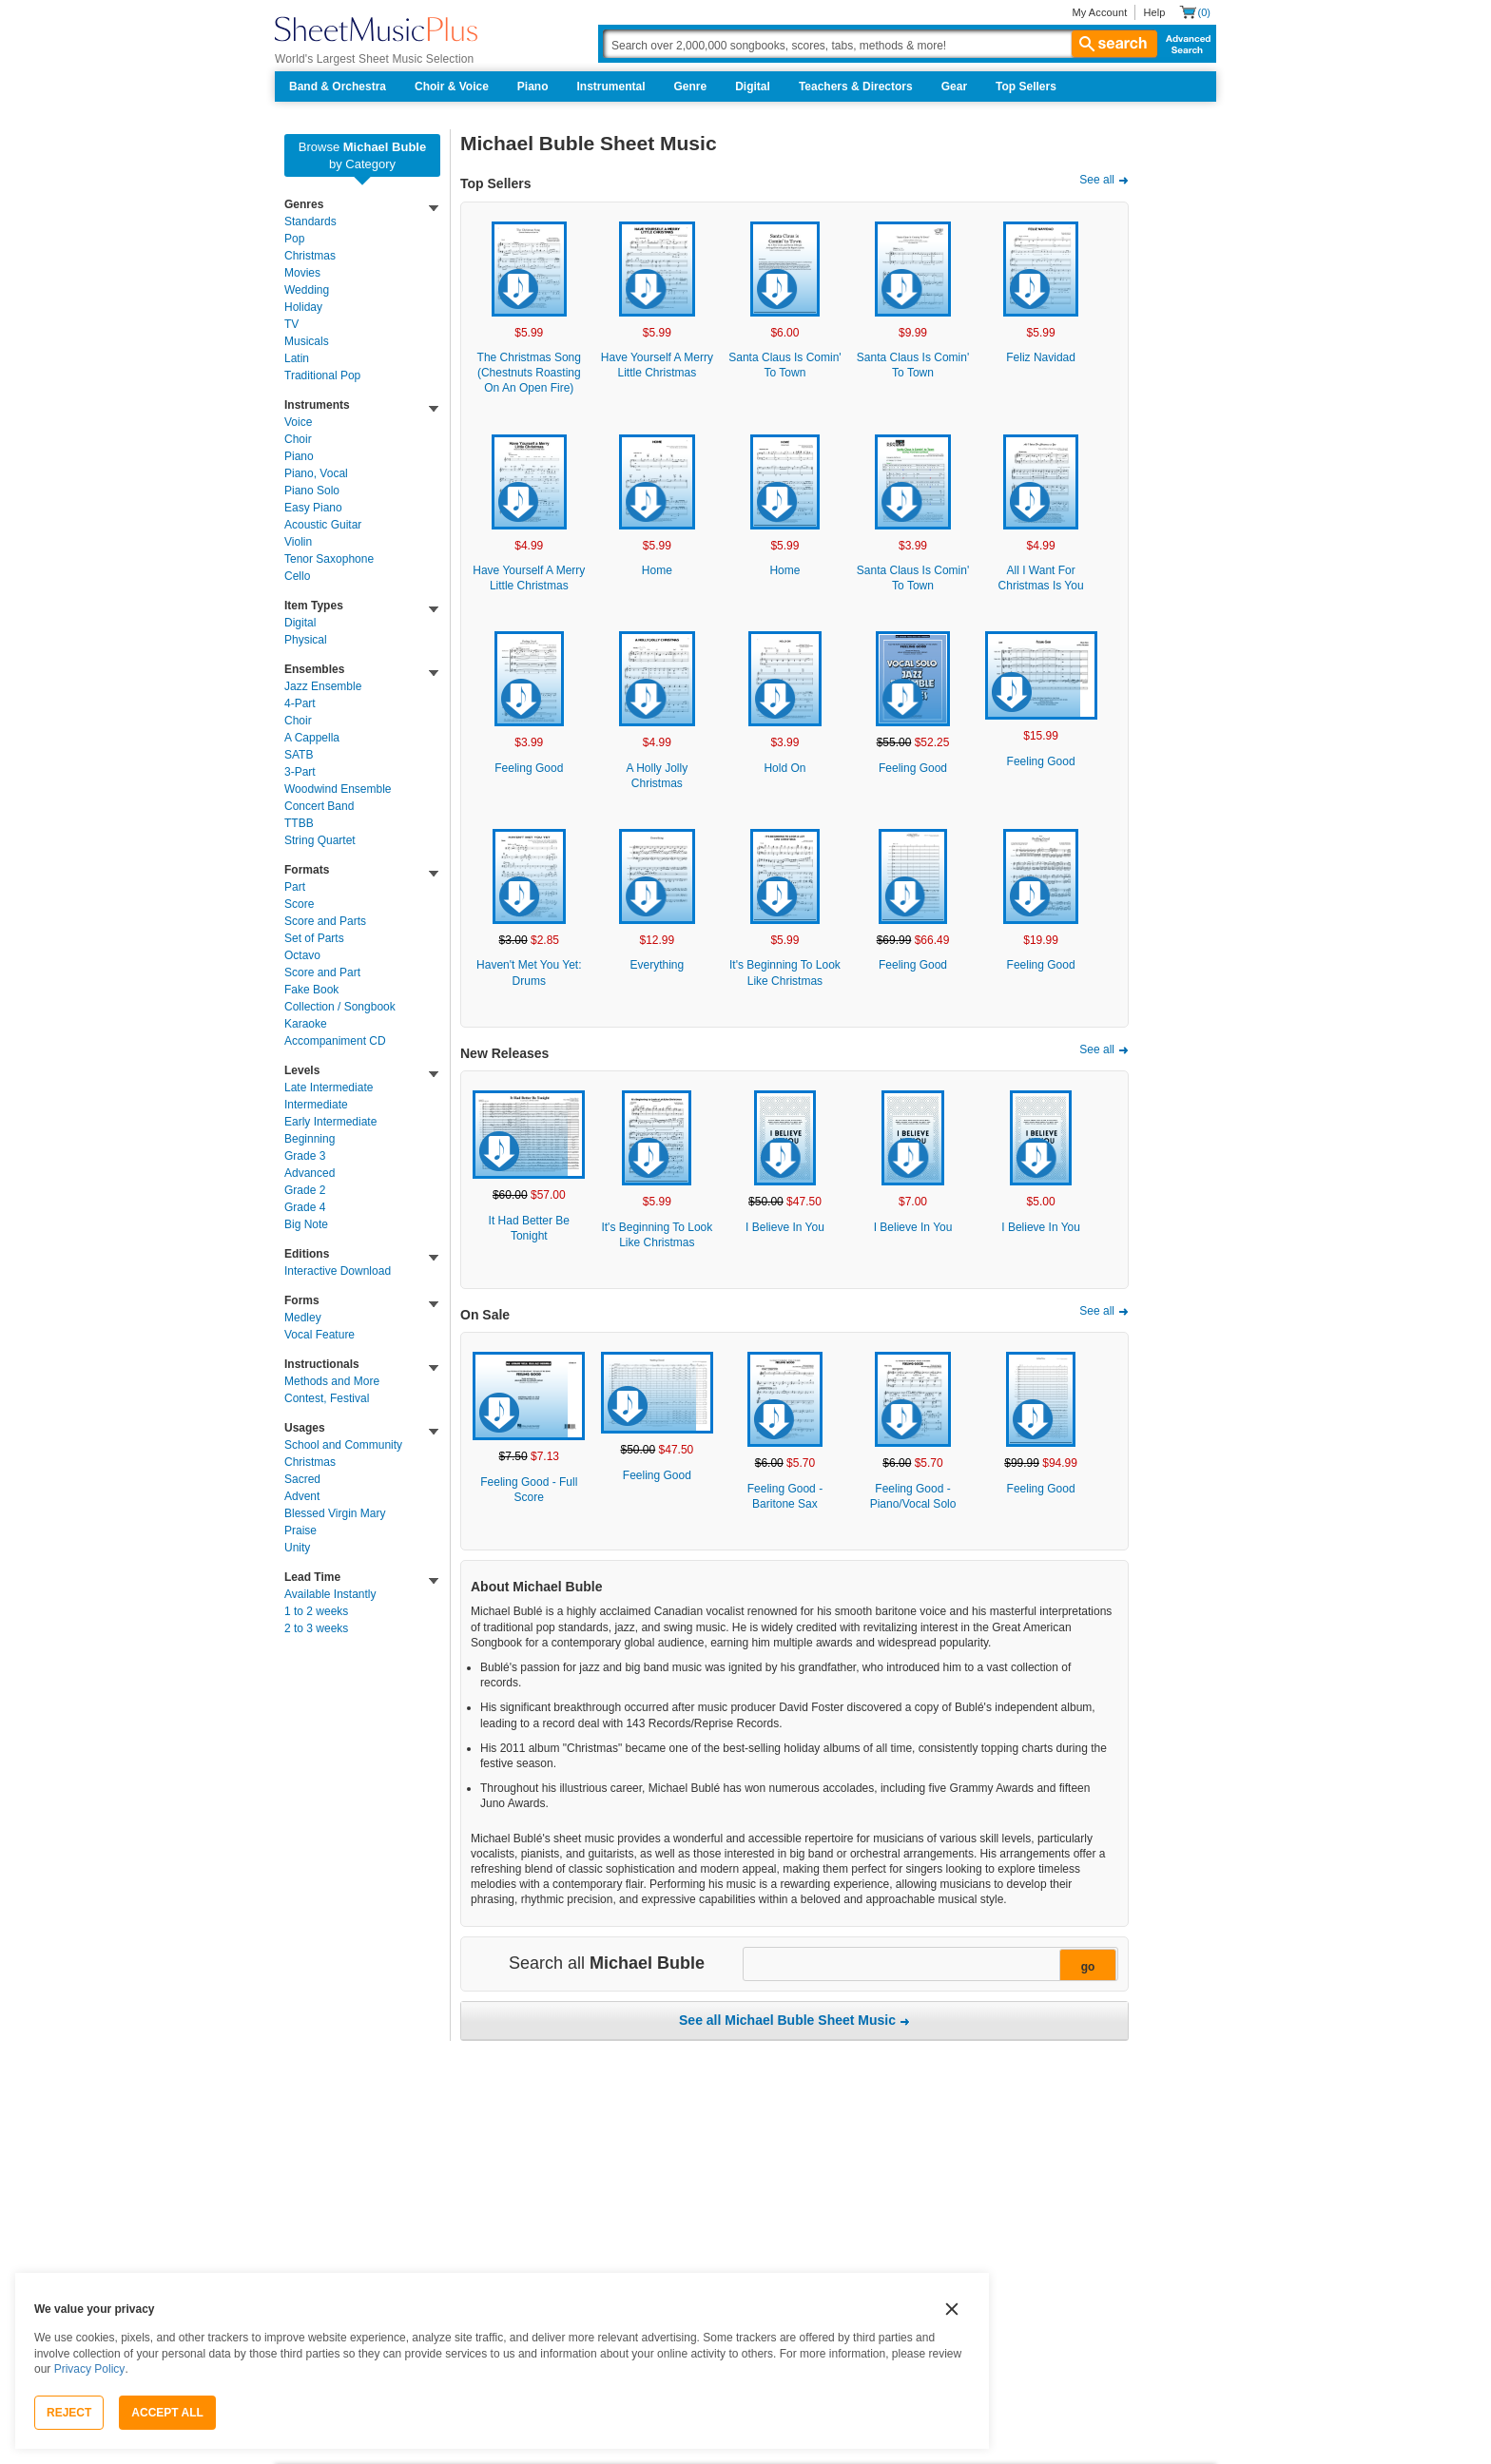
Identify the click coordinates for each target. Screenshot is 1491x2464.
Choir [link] (298, 439)
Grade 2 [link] (304, 1190)
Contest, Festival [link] (326, 1398)
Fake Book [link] (311, 989)
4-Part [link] (300, 703)
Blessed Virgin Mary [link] (335, 1513)
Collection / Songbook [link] (340, 1006)
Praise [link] (300, 1530)
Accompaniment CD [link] (335, 1041)
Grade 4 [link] (304, 1207)
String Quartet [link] (320, 840)
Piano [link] (299, 456)
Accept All (167, 2412)
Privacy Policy (90, 2369)
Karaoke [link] (305, 1024)
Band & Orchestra (337, 86)
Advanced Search (1184, 43)
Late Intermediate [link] (328, 1087)
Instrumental (611, 86)
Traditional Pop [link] (322, 375)
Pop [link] (294, 238)
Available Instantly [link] (330, 1594)
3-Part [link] (300, 772)
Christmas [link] (310, 255)
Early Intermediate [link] (330, 1121)
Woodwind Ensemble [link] (338, 789)
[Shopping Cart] (1194, 12)
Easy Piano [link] (313, 507)
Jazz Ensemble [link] (322, 686)
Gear (954, 86)
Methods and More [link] (331, 1381)
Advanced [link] (309, 1173)
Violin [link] (298, 542)
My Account (1099, 12)
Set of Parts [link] (314, 938)
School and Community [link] (343, 1445)
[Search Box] (879, 43)
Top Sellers (1026, 86)
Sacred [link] (302, 1479)
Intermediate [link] (316, 1104)
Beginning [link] (309, 1139)
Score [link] (299, 904)
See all (1096, 179)
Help (1154, 12)
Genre (690, 86)
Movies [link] (302, 273)
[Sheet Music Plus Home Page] (376, 29)
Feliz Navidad (1040, 357)
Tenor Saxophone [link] (329, 559)
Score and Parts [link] (325, 921)
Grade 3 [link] (304, 1156)
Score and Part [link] (322, 972)
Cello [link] (297, 576)
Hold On (784, 768)
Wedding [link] (306, 290)
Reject (69, 2412)
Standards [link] (310, 221)
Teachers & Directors (856, 86)
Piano (533, 86)
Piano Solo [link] (311, 490)
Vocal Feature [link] (319, 1334)
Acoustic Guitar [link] (322, 524)
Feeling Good (528, 768)
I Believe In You (785, 1227)
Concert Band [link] (319, 806)
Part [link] (294, 887)
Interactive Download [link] (337, 1271)
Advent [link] (302, 1496)
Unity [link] (297, 1547)
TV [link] (291, 324)
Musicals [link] (306, 341)
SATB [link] (298, 754)
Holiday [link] (303, 307)
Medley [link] (302, 1317)
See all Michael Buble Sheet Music (787, 2020)
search (1114, 43)
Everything (657, 965)
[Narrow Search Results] (929, 1965)
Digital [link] (300, 622)
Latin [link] (296, 358)
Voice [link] (298, 422)
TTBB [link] (299, 823)
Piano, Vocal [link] (316, 473)
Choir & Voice (452, 86)
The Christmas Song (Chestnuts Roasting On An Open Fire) (529, 373)
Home (657, 570)
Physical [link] (305, 639)
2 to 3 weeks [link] (316, 1628)
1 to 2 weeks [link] (316, 1611)
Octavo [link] (302, 955)
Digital (752, 86)
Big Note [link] (306, 1224)
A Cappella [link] (311, 737)
